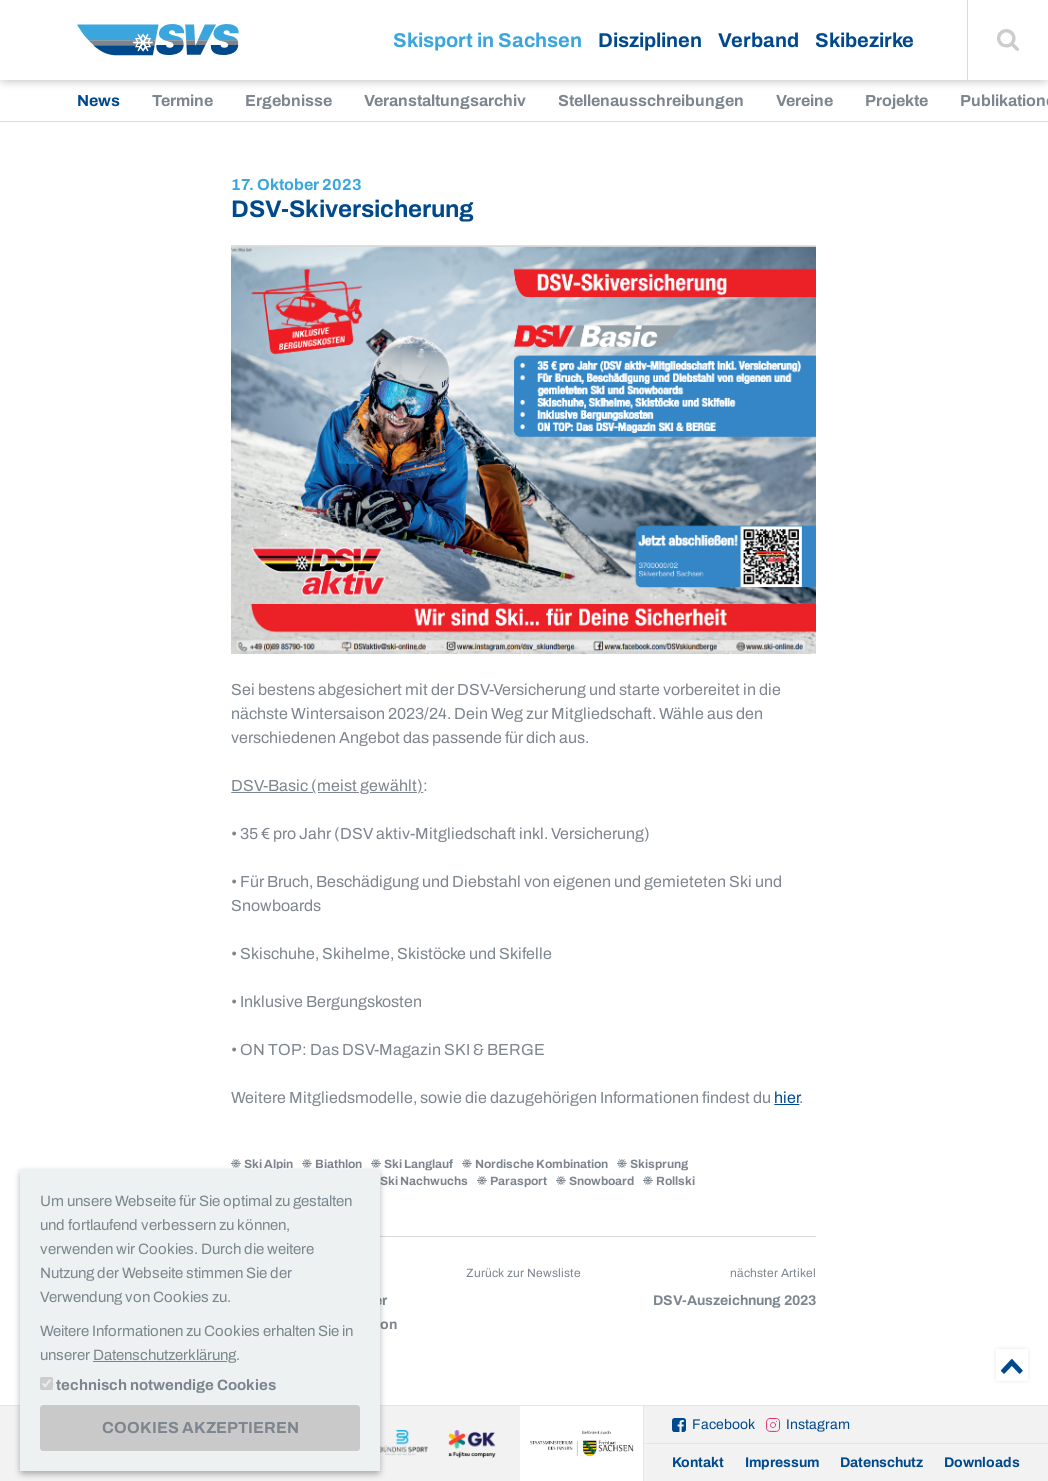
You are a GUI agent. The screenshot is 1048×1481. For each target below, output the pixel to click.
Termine (182, 100)
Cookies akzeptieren (200, 1427)
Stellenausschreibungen (651, 100)
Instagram (818, 1424)
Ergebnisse (288, 100)
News (98, 100)
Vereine (804, 100)
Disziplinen (650, 40)
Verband (758, 40)
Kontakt (698, 1462)
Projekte (896, 100)
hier (786, 1097)
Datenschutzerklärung (164, 1355)
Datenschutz (881, 1462)
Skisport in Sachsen (487, 40)
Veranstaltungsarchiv (445, 100)
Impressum (782, 1462)
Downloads (982, 1462)
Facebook (723, 1424)
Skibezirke (864, 40)
